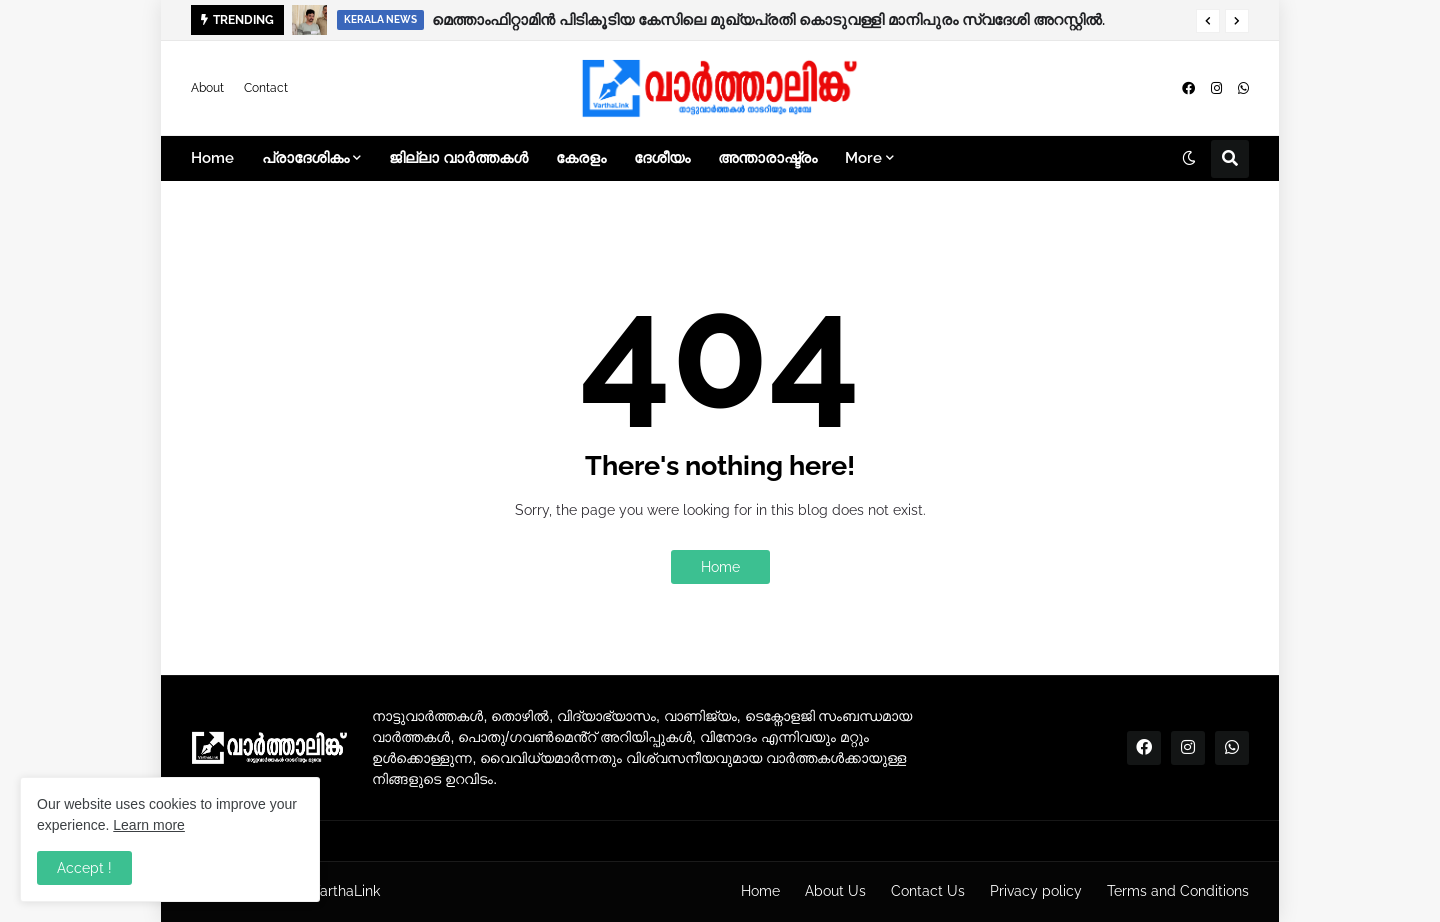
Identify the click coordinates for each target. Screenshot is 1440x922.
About (207, 88)
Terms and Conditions (1178, 891)
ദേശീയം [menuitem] (662, 158)
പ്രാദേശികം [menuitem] (305, 158)
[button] (1208, 21)
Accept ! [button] (84, 868)
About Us (835, 891)
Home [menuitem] (212, 158)
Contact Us (928, 891)
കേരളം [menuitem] (581, 158)
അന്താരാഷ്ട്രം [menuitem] (767, 158)
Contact (266, 88)
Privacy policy (1036, 891)
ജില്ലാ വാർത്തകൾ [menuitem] (458, 158)
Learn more (149, 825)
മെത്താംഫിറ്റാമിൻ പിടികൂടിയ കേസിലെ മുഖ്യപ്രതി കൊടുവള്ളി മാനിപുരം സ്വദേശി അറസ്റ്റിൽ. (768, 20)
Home (720, 567)
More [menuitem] (863, 158)
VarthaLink (345, 891)
